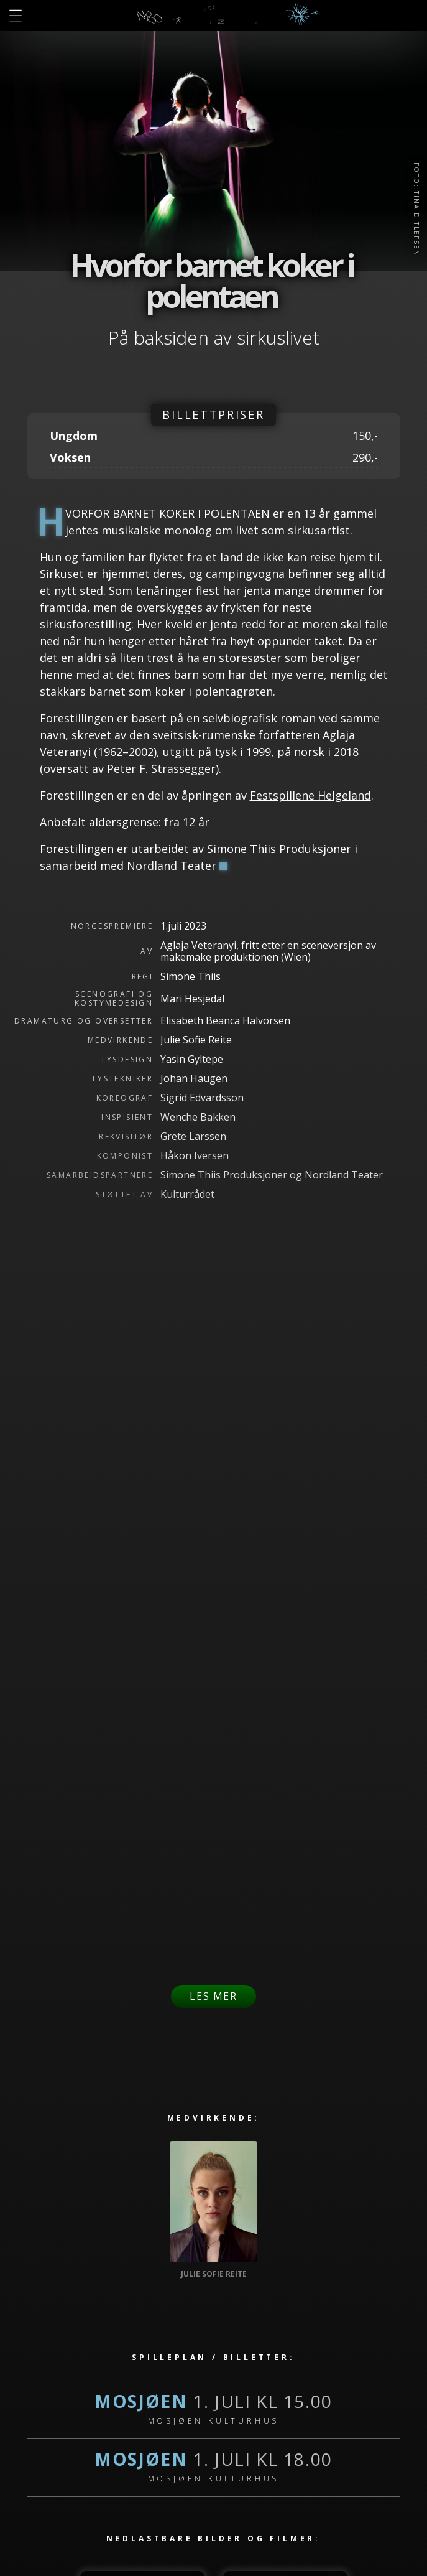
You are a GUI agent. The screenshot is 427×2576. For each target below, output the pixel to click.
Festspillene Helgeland (310, 795)
